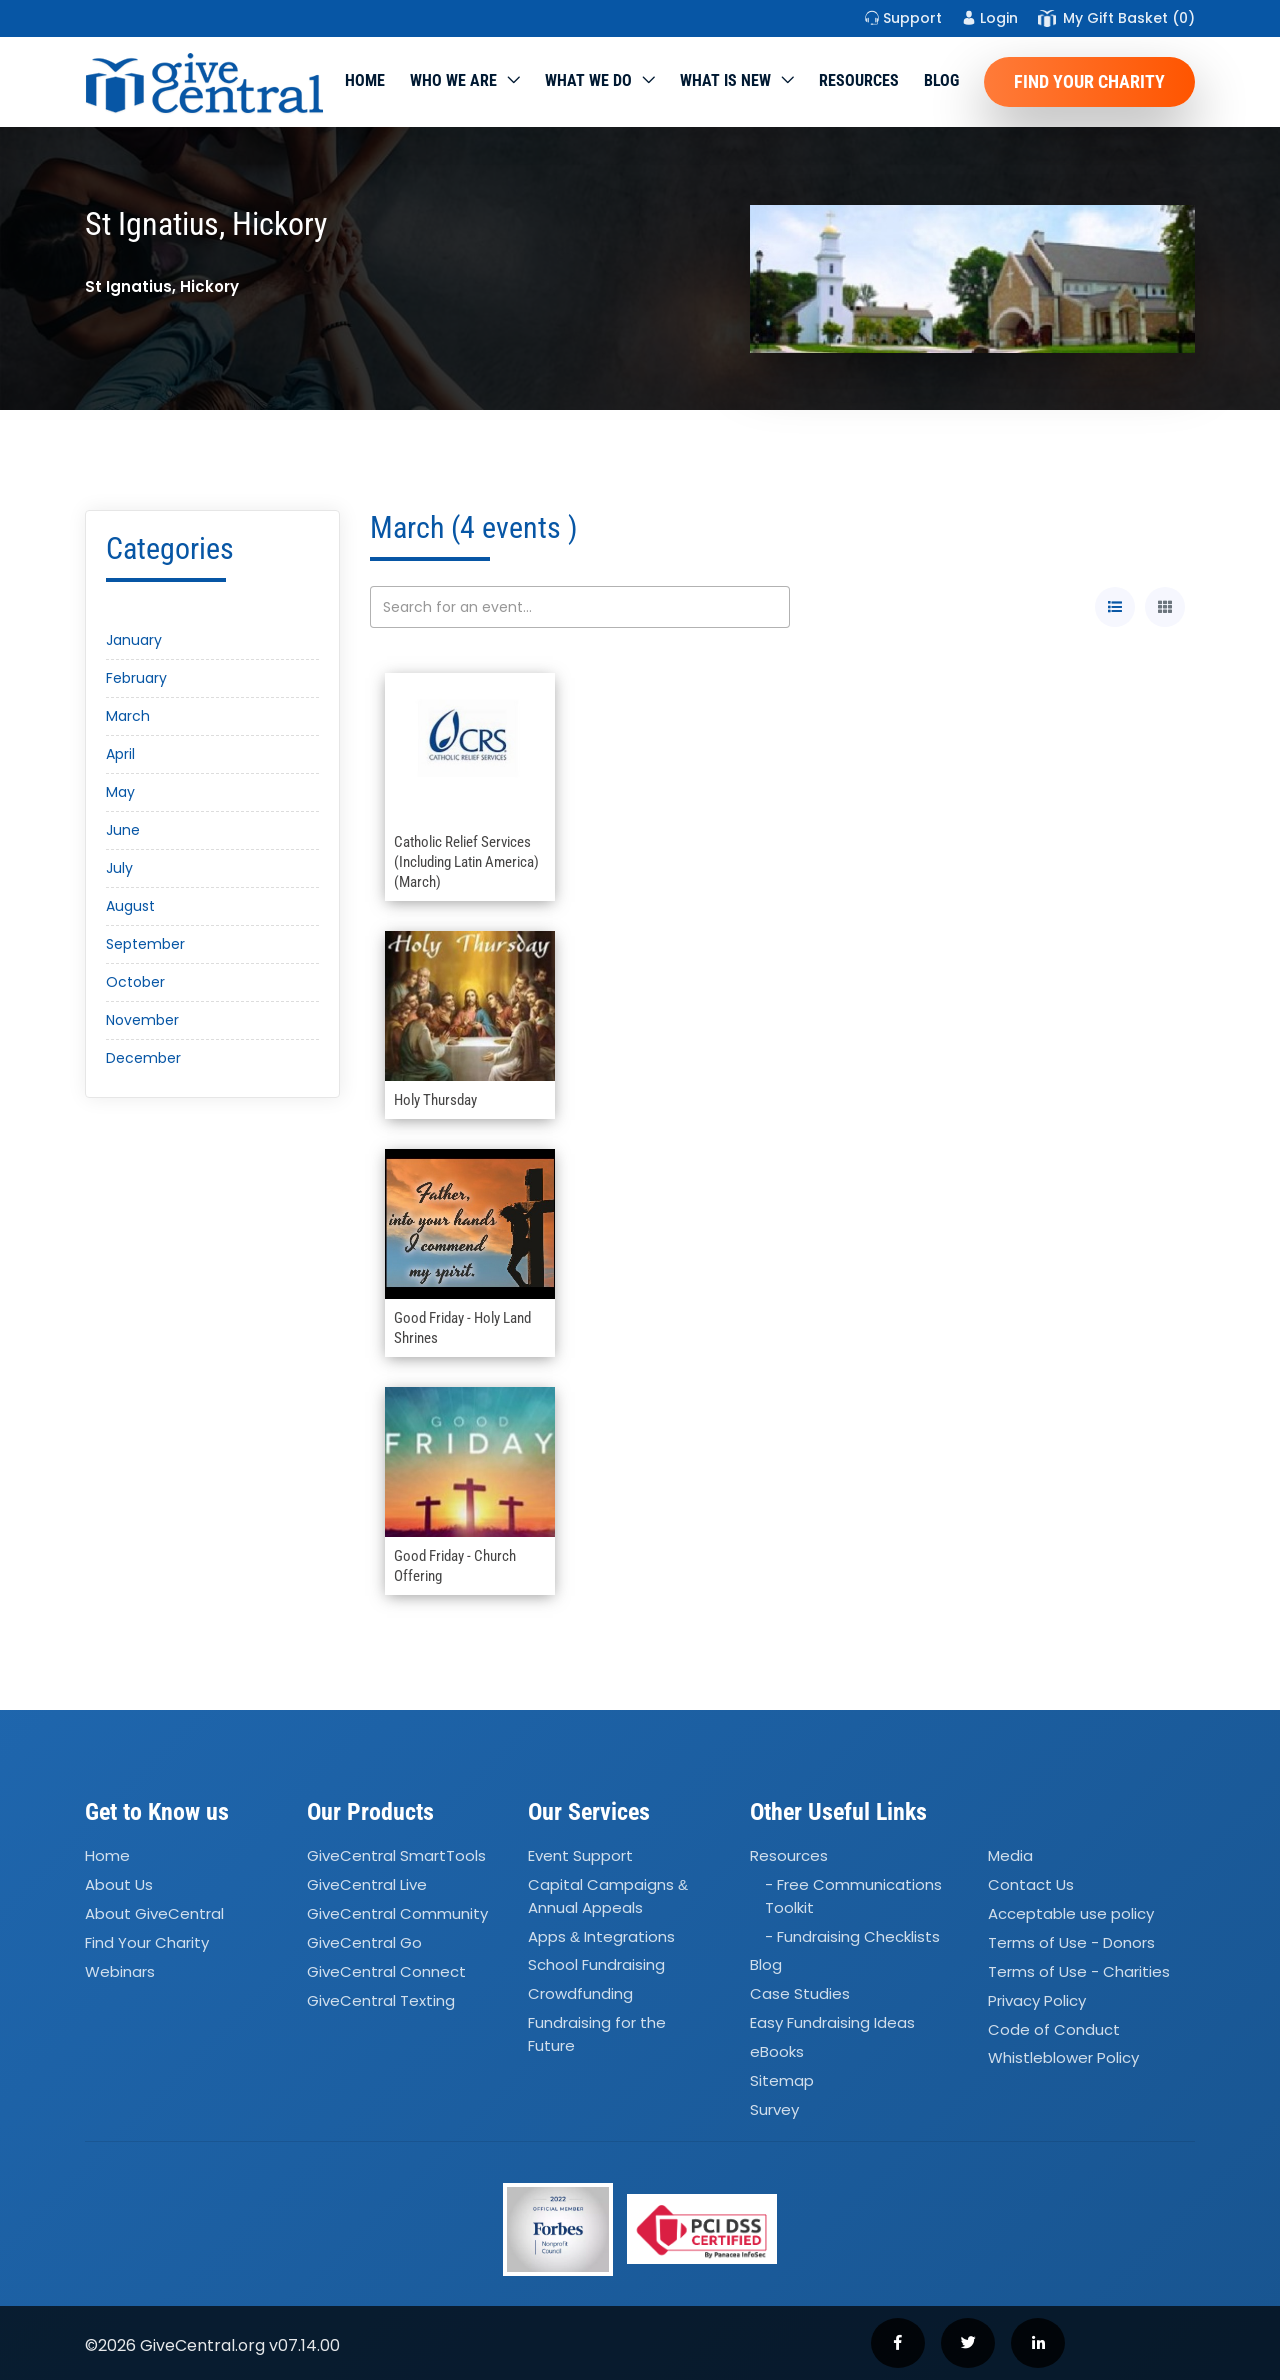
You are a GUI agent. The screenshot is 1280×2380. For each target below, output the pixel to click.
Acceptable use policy (1071, 1913)
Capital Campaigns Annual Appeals (608, 1896)
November (142, 1020)
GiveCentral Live (367, 1884)
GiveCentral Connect (386, 1971)
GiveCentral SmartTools (396, 1856)
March (128, 716)
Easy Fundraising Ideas (832, 2022)
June (123, 830)
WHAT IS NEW (725, 80)
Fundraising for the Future (597, 2034)
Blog (941, 80)
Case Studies (800, 1994)
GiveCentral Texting (381, 2000)
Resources (859, 80)
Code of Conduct (1054, 2029)
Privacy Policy (1037, 2000)
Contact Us (1031, 1884)
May (120, 792)
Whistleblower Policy (1063, 2058)
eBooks (777, 2051)
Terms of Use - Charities (1079, 1971)
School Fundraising (596, 1965)
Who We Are (453, 80)
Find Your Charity (1089, 81)
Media (1010, 1856)
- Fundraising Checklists (852, 1936)
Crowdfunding (580, 1994)
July (119, 868)
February (136, 678)
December (143, 1058)
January (134, 640)
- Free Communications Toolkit (853, 1896)
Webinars (120, 1971)
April (120, 754)
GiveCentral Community (397, 1913)
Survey (774, 2109)
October (135, 982)
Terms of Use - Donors (1071, 1942)
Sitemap (782, 2080)
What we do (588, 80)
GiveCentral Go (364, 1942)
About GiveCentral (154, 1913)
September (145, 944)
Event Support (580, 1856)
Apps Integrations (601, 1936)
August (130, 906)
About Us (119, 1884)
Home (365, 80)
